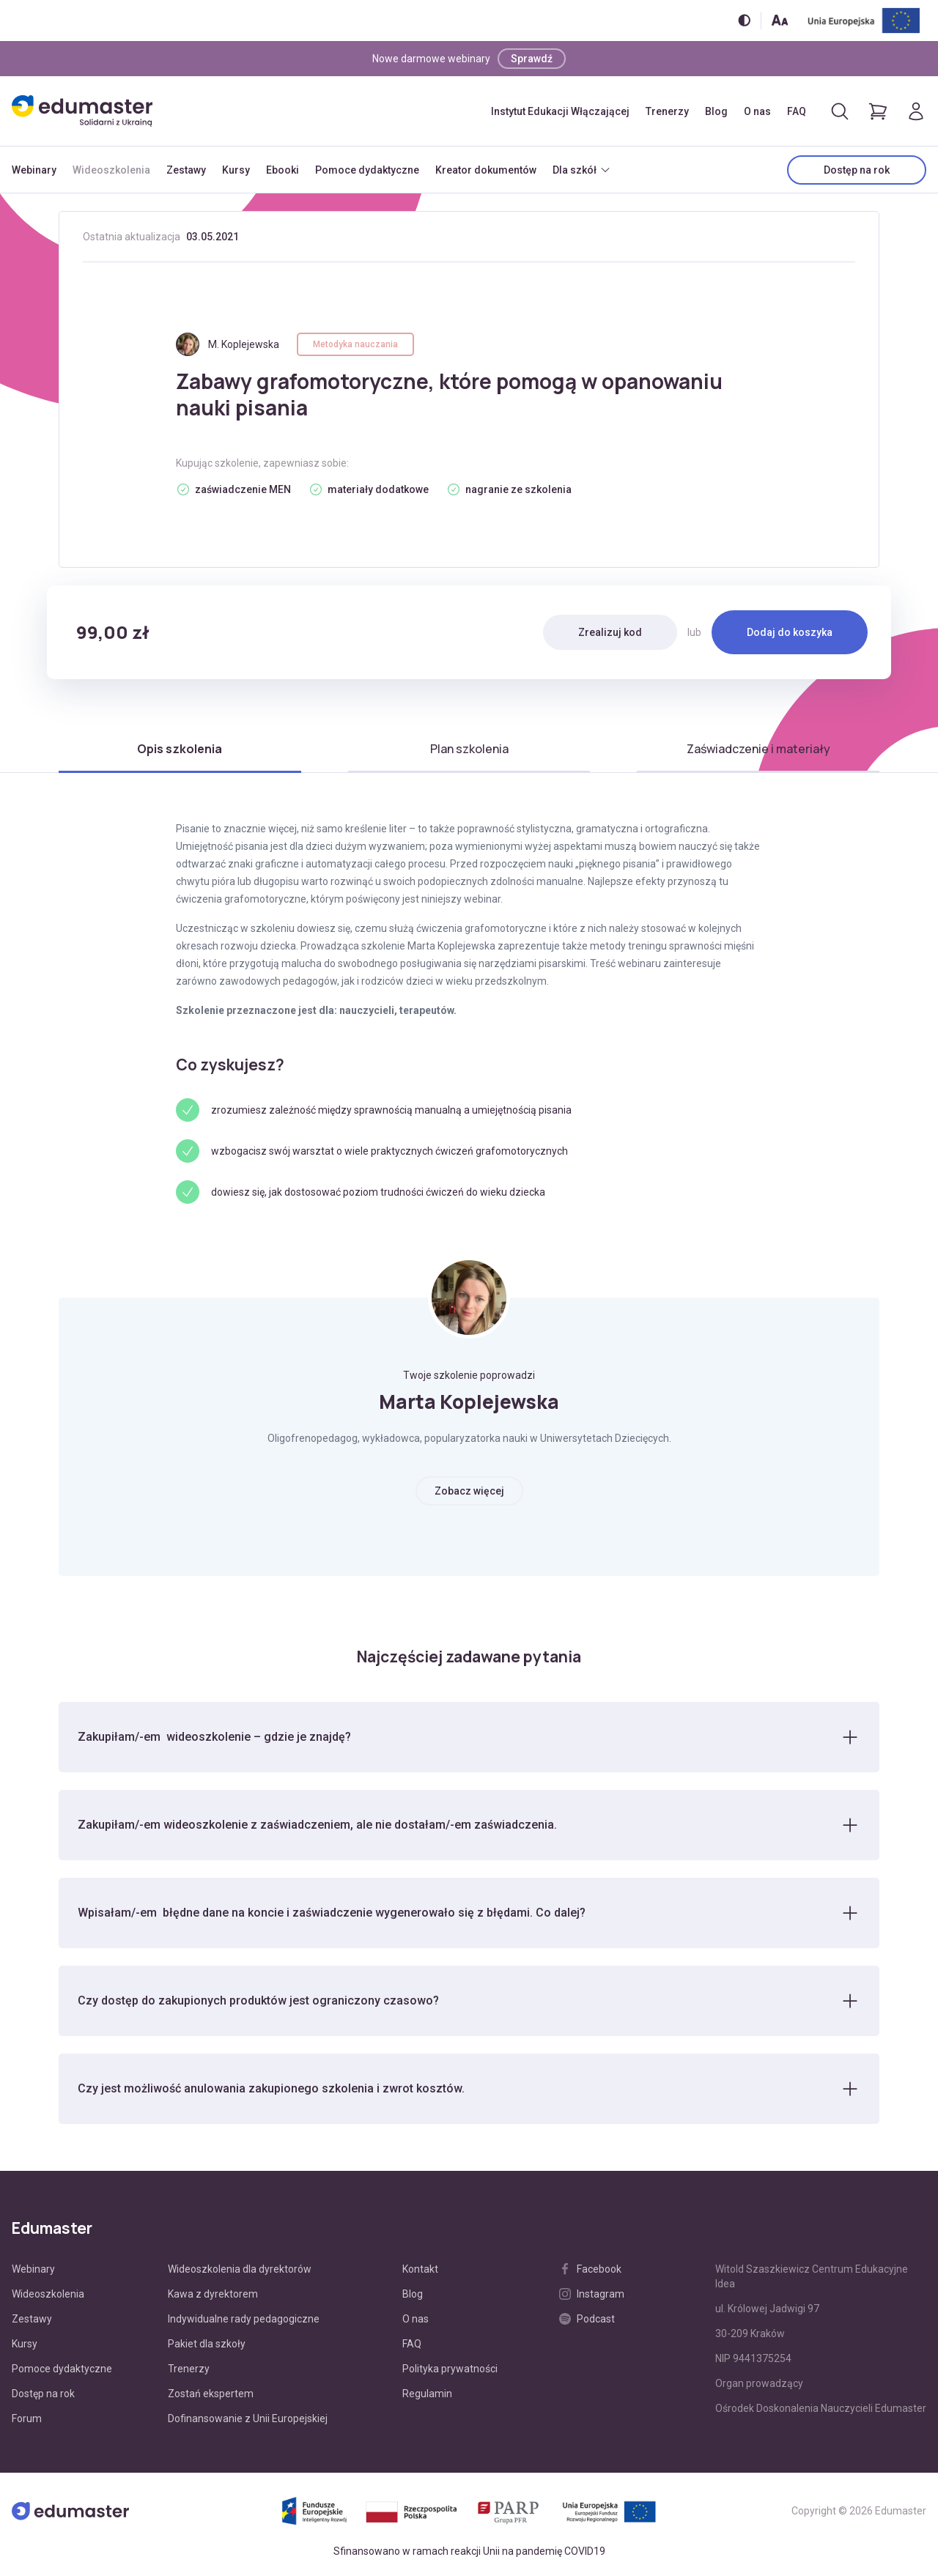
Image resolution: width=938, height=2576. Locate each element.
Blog (716, 111)
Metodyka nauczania (355, 344)
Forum (27, 2418)
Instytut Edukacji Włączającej (560, 111)
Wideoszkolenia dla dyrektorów (239, 2269)
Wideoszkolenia (111, 170)
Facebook (590, 2269)
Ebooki (282, 170)
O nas (757, 111)
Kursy (236, 170)
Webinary (34, 170)
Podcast (587, 2319)
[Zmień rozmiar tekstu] (780, 20)
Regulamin (427, 2393)
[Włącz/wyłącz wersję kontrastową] (744, 20)
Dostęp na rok (857, 170)
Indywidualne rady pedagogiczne (244, 2319)
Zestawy (186, 170)
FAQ (796, 111)
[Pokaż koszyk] (878, 111)
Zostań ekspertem (211, 2393)
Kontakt (420, 2269)
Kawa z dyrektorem (213, 2294)
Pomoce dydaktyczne (367, 170)
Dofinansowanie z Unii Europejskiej (248, 2418)
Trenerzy (667, 111)
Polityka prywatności (450, 2369)
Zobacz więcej (469, 1491)
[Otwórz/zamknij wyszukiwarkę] (840, 111)
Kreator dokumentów (485, 170)
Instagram (591, 2294)
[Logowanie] (916, 111)
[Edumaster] (82, 111)
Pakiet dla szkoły (206, 2344)
